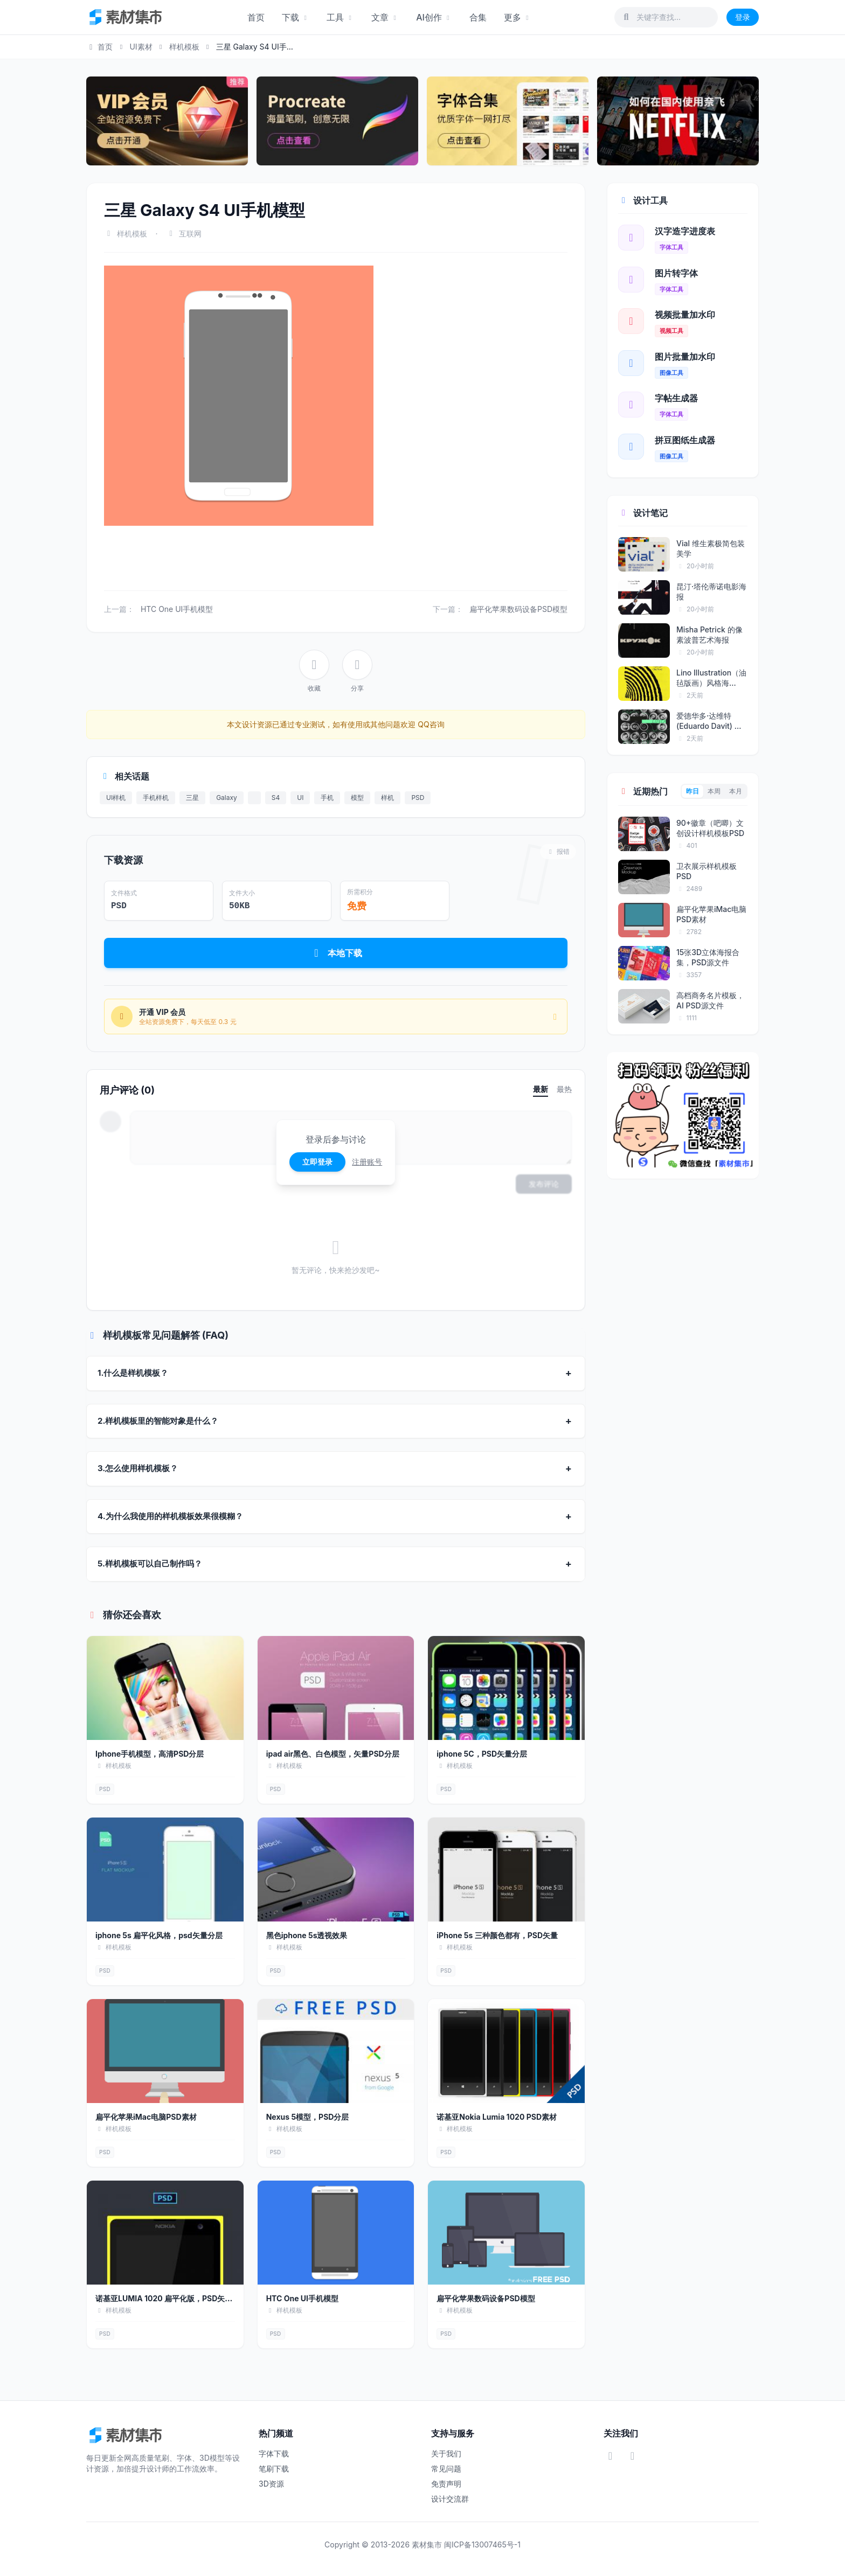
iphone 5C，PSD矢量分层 (482, 1753)
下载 (295, 17)
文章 (385, 17)
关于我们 (446, 2453)
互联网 (190, 233)
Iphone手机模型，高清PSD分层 (149, 1753)
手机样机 (156, 797)
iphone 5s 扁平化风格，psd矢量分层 (159, 1935)
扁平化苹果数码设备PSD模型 (518, 609)
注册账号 (367, 1161)
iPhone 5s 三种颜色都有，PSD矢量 (497, 1935)
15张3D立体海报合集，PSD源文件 (707, 957)
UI (300, 797)
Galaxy (226, 797)
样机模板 (184, 46)
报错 (558, 851)
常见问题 (446, 2468)
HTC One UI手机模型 (177, 609)
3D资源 (271, 2483)
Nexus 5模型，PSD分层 (307, 2116)
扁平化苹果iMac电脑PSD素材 (146, 2116)
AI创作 (434, 17)
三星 (192, 797)
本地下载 (336, 952)
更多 (517, 17)
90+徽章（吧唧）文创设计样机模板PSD (710, 828)
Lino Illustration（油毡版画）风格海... (711, 677)
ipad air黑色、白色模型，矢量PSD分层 (332, 1753)
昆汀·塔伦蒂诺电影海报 (711, 591)
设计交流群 (450, 2498)
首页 (256, 17)
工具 (340, 17)
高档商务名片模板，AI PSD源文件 (710, 1000)
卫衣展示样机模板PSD (706, 871)
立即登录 (317, 1161)
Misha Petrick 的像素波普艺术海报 (709, 634)
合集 (478, 17)
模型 (357, 797)
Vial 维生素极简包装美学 (710, 548)
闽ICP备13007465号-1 (482, 2544)
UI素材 (140, 46)
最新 (540, 1089)
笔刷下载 (274, 2468)
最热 (564, 1089)
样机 (387, 797)
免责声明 (446, 2483)
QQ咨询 (429, 724)
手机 (327, 797)
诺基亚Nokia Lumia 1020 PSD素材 (497, 2116)
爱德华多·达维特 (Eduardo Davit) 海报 (709, 721)
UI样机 (116, 797)
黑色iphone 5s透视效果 (307, 1935)
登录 (742, 17)
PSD (417, 797)
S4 (276, 797)
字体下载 (274, 2453)
